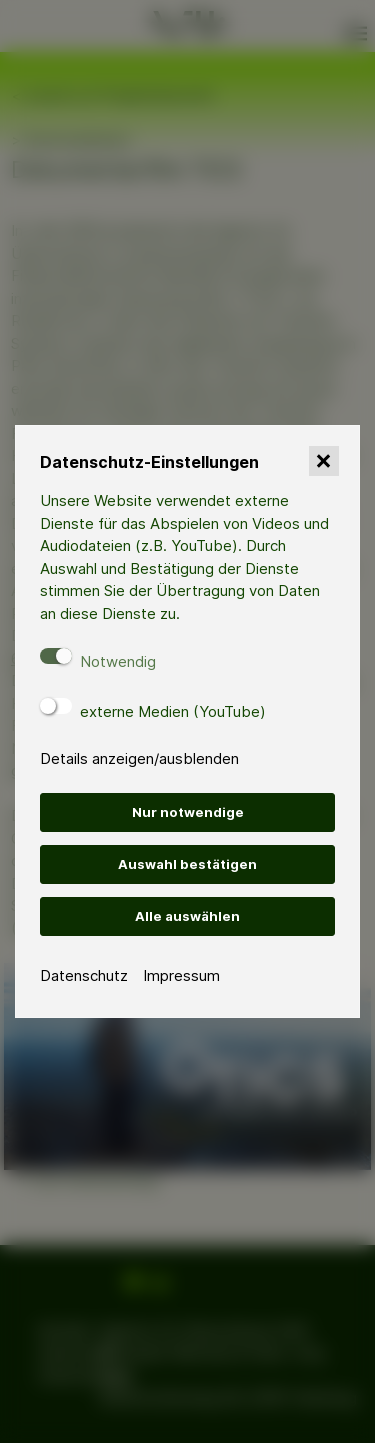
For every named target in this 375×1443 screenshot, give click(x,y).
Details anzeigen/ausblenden (139, 758)
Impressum (181, 975)
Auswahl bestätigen (187, 864)
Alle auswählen (187, 916)
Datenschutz (84, 975)
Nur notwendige (188, 812)
